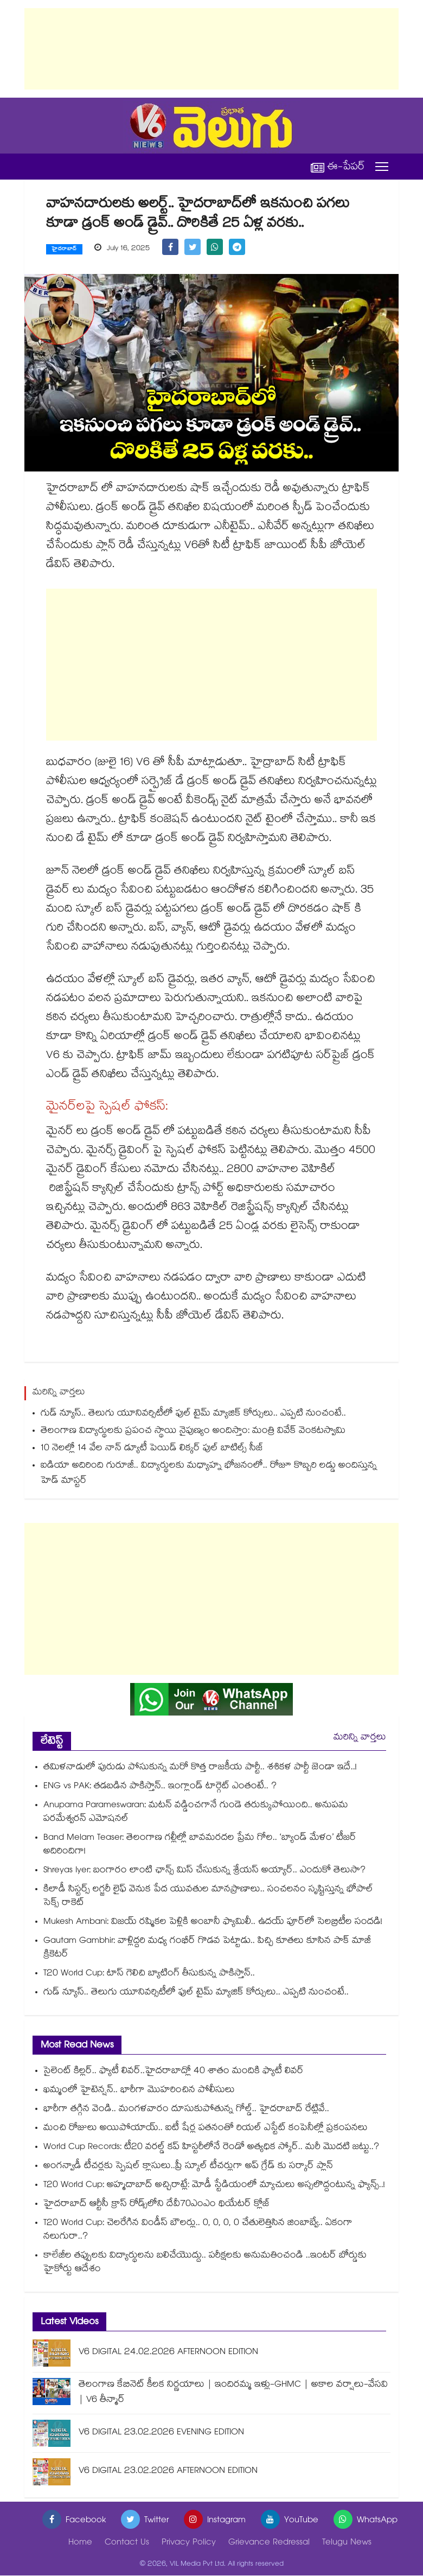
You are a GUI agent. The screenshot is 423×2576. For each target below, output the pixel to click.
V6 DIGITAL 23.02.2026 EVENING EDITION (161, 2433)
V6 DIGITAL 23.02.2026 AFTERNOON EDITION (168, 2472)
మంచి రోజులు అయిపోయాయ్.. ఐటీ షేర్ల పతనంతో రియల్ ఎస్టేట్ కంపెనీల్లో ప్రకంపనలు (205, 2129)
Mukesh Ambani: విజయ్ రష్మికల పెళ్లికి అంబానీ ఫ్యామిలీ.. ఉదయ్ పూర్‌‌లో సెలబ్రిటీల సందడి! (212, 1923)
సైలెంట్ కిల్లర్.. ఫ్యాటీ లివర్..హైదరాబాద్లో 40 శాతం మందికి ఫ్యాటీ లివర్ (173, 2072)
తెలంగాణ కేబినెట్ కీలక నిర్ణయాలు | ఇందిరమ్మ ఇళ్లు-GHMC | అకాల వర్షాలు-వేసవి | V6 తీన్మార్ (233, 2393)
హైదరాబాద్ (64, 249)
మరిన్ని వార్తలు (360, 1738)
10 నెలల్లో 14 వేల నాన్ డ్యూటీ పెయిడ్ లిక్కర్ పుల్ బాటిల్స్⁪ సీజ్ (152, 1449)
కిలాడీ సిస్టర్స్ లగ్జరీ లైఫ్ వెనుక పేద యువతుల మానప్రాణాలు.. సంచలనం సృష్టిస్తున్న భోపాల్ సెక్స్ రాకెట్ (208, 1897)
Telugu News (346, 2544)
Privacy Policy (189, 2544)
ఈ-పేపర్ (338, 167)
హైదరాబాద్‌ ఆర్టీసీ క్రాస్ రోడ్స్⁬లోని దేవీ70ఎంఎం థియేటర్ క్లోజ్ (156, 2205)
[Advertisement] (211, 49)
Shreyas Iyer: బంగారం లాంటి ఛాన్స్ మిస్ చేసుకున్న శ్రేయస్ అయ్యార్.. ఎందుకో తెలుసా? (204, 1871)
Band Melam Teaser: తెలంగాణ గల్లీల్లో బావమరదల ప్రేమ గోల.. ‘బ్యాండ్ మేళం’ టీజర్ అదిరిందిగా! (199, 1845)
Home (80, 2544)
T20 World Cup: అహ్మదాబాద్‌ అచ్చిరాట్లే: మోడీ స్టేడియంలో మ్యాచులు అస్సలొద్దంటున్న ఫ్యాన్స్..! (214, 2186)
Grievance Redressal (269, 2544)
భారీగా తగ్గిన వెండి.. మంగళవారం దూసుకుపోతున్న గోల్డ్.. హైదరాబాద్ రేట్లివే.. (186, 2110)
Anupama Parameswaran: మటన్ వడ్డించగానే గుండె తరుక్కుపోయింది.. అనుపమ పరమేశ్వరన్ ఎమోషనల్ (195, 1813)
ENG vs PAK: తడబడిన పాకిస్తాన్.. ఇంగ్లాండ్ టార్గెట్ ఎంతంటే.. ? (160, 1787)
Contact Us (127, 2544)
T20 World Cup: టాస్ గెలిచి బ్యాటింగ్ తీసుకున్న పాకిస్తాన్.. (150, 1974)
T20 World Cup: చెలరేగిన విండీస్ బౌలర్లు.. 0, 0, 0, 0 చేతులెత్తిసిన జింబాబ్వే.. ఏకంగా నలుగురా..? (197, 2231)
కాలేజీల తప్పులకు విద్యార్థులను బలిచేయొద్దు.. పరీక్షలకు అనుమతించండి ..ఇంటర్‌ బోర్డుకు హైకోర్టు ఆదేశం (205, 2263)
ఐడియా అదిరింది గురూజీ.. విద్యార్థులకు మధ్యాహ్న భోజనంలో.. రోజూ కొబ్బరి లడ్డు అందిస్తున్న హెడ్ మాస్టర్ (209, 1474)
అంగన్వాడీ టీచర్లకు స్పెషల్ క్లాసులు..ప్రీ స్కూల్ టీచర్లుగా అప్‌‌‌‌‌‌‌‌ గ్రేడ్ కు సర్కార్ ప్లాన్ (188, 2167)
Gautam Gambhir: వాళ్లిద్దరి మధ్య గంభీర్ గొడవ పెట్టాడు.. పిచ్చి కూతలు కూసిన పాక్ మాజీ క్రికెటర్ (207, 1948)
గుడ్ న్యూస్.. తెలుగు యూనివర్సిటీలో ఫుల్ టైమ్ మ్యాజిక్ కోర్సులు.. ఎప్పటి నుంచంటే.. (193, 1415)
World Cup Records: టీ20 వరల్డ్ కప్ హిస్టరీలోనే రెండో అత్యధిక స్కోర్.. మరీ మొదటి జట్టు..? (213, 2148)
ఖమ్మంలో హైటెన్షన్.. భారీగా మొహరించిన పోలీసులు (139, 2091)
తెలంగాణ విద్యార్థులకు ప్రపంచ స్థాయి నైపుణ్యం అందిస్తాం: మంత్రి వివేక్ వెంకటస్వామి (193, 1432)
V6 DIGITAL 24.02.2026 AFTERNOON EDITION (168, 2353)
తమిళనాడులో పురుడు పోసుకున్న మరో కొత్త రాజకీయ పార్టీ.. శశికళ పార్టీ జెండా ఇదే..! (200, 1768)
